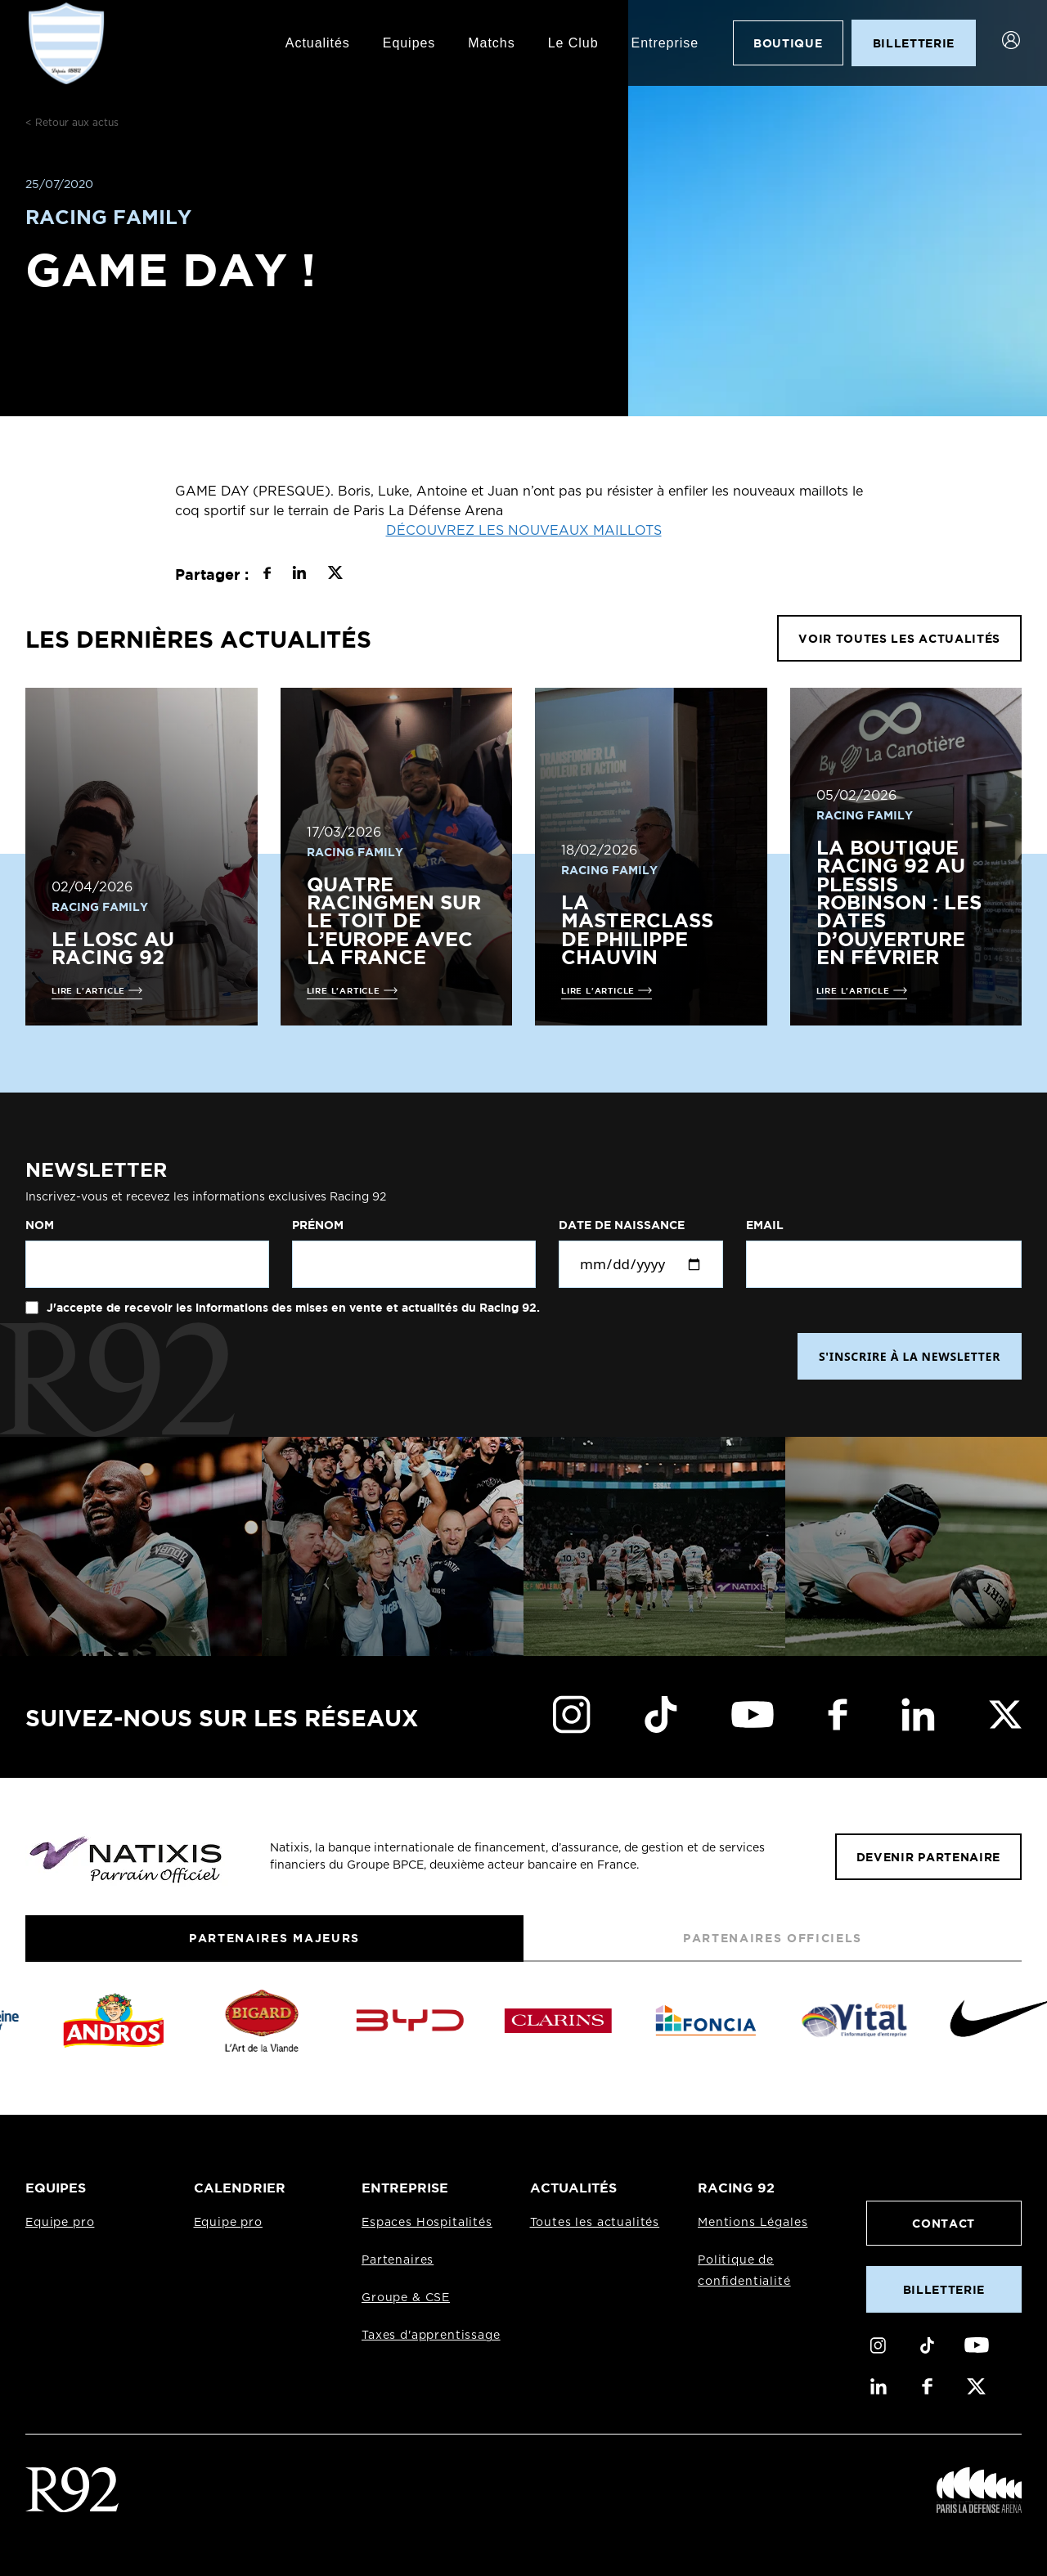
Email (765, 1225)
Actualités (317, 43)
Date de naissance (622, 1225)
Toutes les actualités (595, 2222)
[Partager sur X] (335, 575)
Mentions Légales (752, 2222)
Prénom (318, 1225)
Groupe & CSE (406, 2298)
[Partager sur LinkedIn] (299, 575)
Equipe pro (59, 2222)
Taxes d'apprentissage (431, 2335)
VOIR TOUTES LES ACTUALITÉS (899, 638)
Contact (943, 2223)
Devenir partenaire (928, 1857)
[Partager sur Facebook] (267, 575)
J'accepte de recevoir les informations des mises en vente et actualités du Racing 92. (291, 1307)
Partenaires (398, 2260)
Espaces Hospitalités (427, 2222)
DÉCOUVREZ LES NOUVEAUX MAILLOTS (524, 530)
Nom (39, 1225)
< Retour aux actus (72, 123)
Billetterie (944, 2289)
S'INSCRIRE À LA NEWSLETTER (909, 1356)
